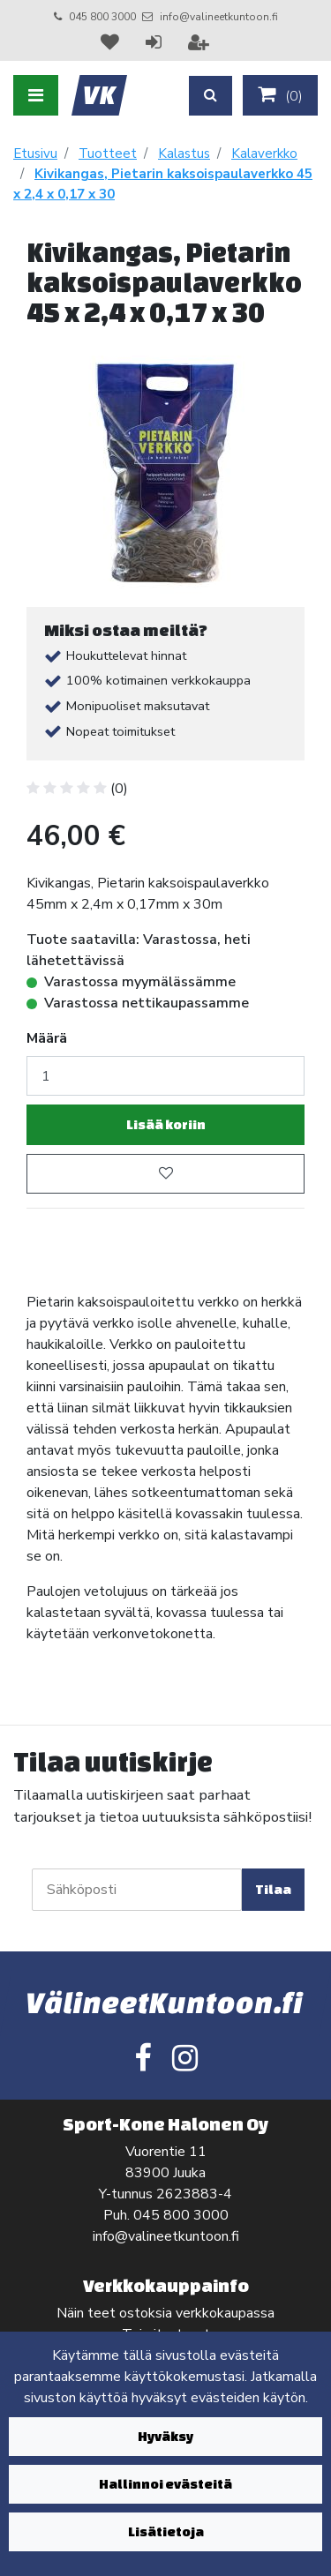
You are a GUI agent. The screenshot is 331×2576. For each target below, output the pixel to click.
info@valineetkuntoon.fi (219, 17)
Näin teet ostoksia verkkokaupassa (165, 2313)
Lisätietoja (166, 2531)
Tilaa (273, 1889)
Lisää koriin (166, 1124)
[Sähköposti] (137, 1889)
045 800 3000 (102, 17)
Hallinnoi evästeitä (165, 2483)
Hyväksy (165, 2436)
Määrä (46, 1038)
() (280, 95)
